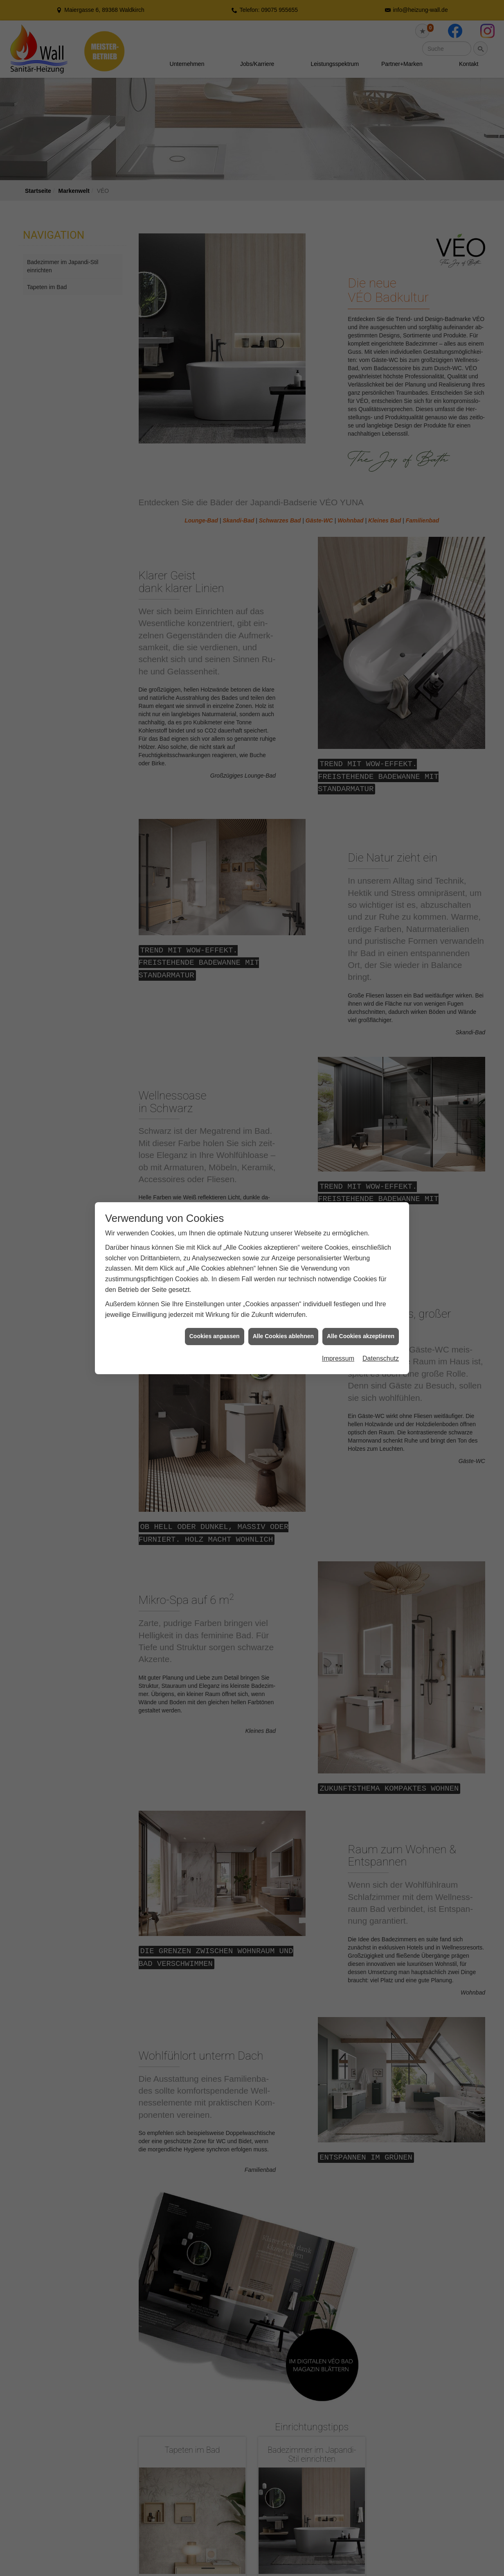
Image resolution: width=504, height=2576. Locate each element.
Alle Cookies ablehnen (283, 1336)
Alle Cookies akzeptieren (360, 1336)
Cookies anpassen (214, 1336)
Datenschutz (380, 1358)
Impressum (338, 1358)
